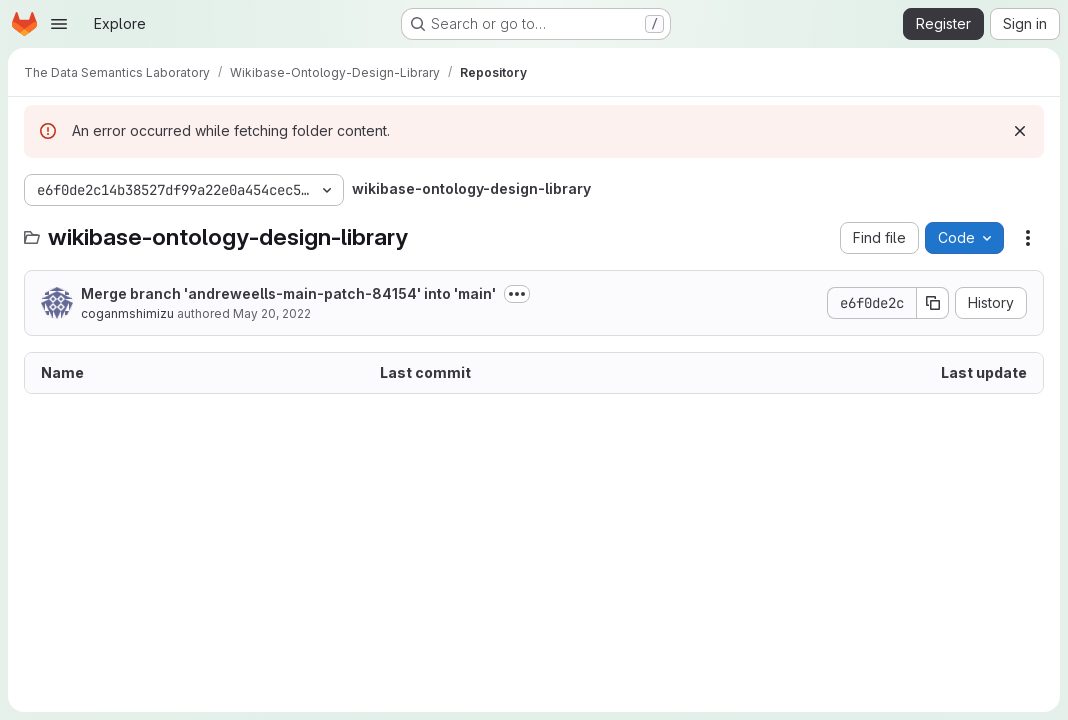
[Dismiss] (1020, 131)
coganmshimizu (127, 313)
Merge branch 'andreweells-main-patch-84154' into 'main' (288, 293)
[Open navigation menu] (59, 24)
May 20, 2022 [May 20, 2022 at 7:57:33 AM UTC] (272, 313)
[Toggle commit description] (517, 294)
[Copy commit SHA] (933, 303)
